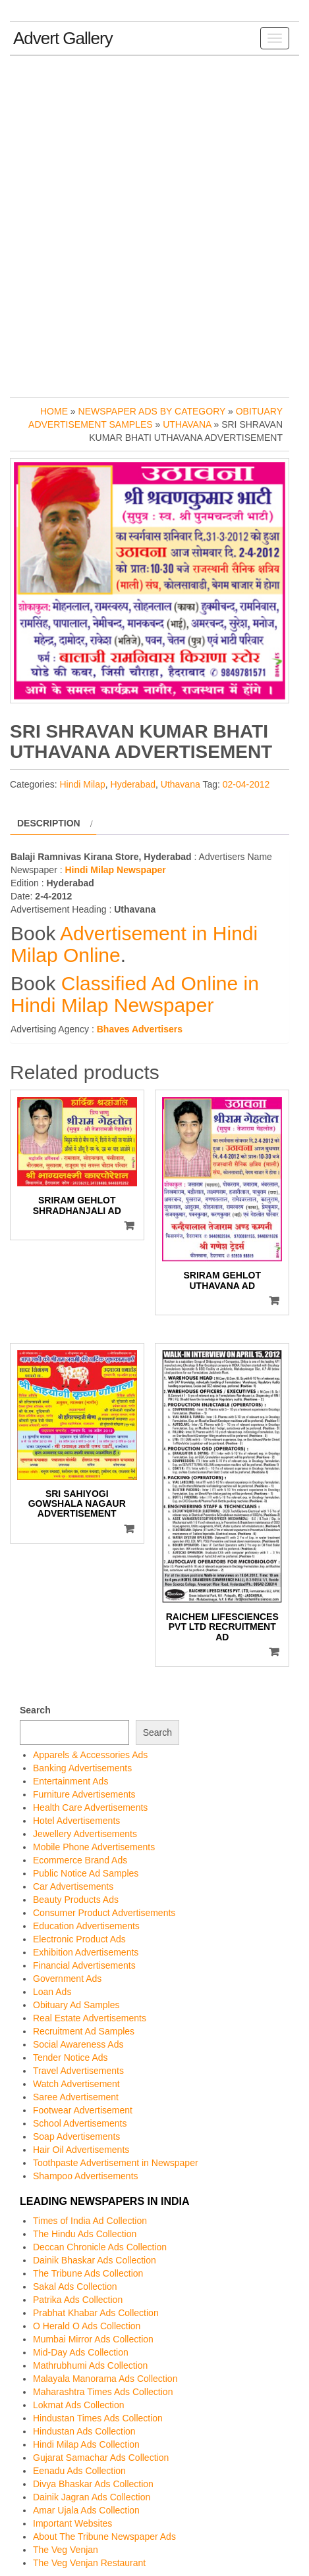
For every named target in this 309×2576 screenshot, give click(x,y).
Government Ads (67, 1978)
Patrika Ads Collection (78, 2299)
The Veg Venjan (65, 2549)
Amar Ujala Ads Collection (86, 2510)
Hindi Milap (82, 784)
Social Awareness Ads (78, 2044)
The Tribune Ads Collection (88, 2273)
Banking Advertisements (82, 1768)
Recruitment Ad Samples (83, 2031)
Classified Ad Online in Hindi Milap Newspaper (135, 994)
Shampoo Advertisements (85, 2176)
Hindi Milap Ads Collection (86, 2444)
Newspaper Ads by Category (152, 411)
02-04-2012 (246, 784)
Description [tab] (48, 823)
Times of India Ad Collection (90, 2220)
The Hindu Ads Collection (84, 2234)
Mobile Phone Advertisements (94, 1847)
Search (35, 1710)
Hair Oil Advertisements (81, 2149)
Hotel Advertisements (76, 1820)
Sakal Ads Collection (75, 2286)
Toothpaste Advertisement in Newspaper (115, 2163)
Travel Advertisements (78, 2070)
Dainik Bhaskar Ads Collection (94, 2260)
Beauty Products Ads (76, 1899)
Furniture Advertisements (84, 1794)
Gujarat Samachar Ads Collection (101, 2457)
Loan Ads (52, 1991)
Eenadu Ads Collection (79, 2470)
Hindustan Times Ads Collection (98, 2418)
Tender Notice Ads (70, 2057)
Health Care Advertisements (90, 1807)
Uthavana (187, 424)
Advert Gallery (63, 38)
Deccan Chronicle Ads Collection (100, 2247)
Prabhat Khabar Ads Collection (96, 2313)
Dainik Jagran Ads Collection (91, 2497)
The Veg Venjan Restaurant (89, 2563)
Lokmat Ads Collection (79, 2405)
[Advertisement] (154, 223)
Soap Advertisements (76, 2136)
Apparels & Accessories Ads (90, 1755)
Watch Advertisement (76, 2084)
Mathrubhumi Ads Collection (90, 2365)
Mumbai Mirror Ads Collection (93, 2339)
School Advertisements (79, 2123)
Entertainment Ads (70, 1781)
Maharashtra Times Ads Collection (103, 2392)
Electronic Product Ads (79, 1939)
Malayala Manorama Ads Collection (105, 2378)
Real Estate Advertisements (89, 2018)
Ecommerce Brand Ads (80, 1860)
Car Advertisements (73, 1886)
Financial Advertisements (84, 1965)
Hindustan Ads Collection (84, 2431)
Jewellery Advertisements (85, 1834)
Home (54, 411)
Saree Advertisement (76, 2097)
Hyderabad (133, 784)
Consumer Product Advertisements (104, 1912)
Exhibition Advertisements (85, 1952)
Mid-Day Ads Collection (80, 2352)
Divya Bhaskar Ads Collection (93, 2484)
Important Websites (72, 2523)
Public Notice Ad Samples (85, 1873)
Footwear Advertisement (82, 2110)
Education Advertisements (86, 1926)
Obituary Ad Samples (76, 2005)
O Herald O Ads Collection (86, 2326)
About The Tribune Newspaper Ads (104, 2536)
